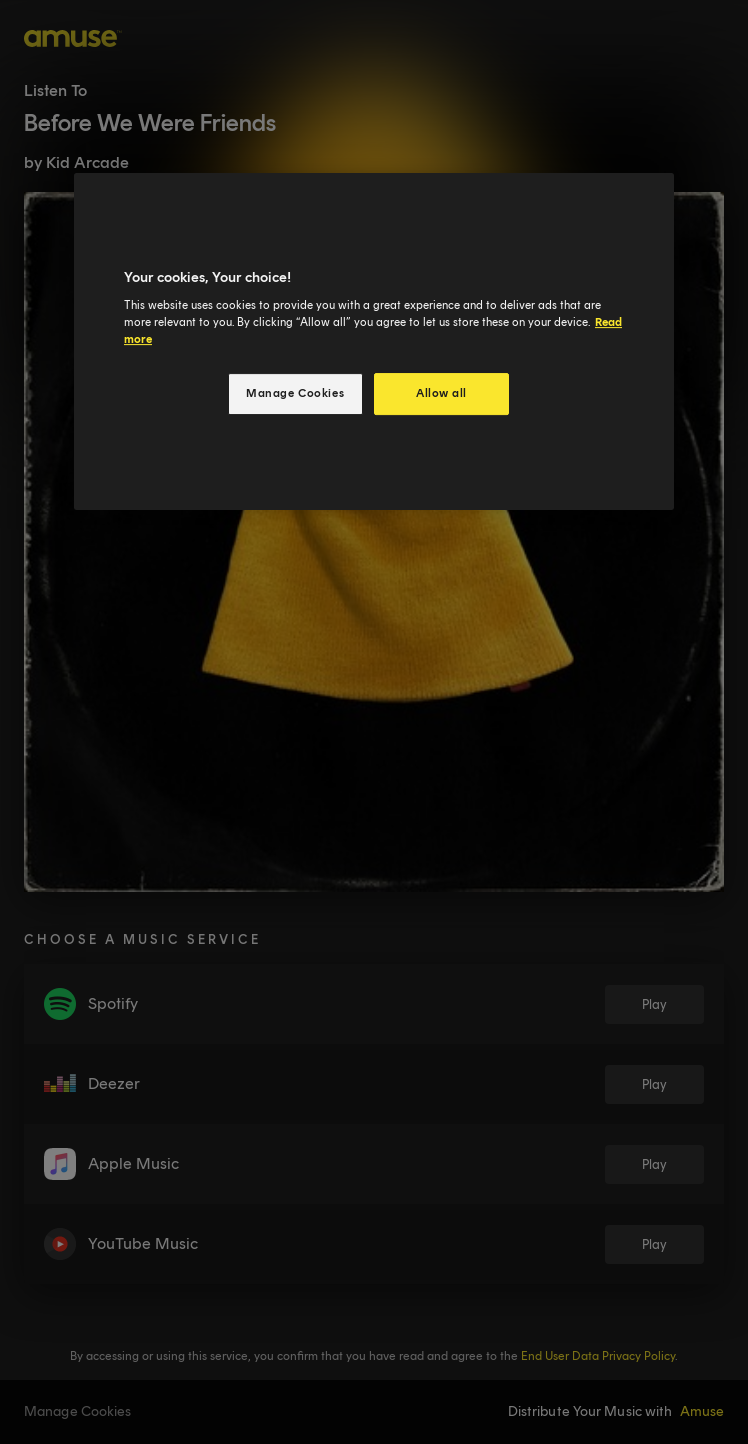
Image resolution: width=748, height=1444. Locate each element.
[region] (374, 342)
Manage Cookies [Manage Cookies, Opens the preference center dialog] (295, 393)
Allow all (441, 393)
